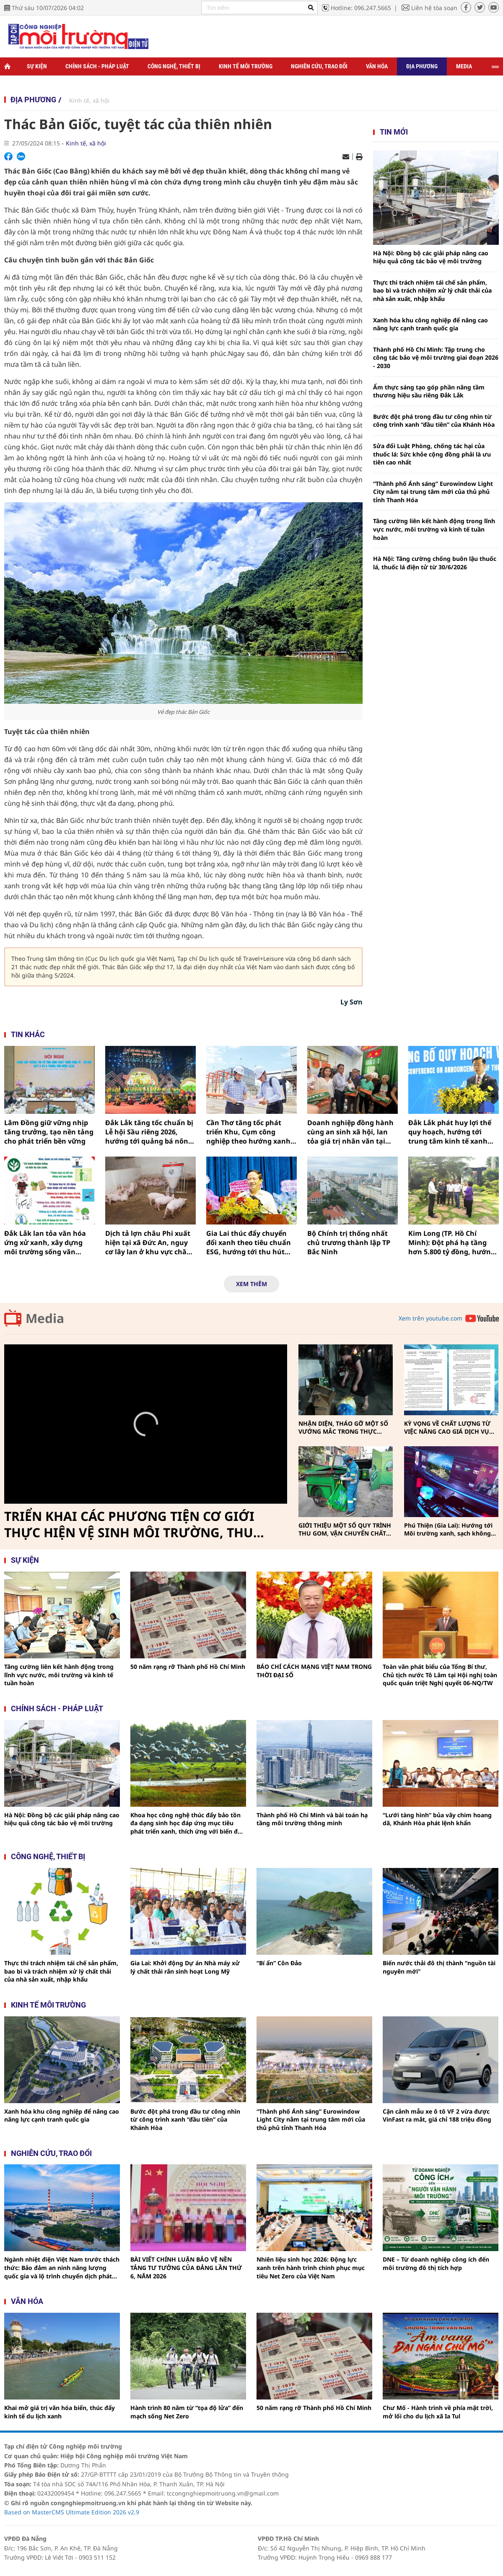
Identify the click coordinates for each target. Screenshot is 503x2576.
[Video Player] (145, 1424)
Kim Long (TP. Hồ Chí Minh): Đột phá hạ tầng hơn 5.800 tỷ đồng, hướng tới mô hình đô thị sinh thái (451, 1243)
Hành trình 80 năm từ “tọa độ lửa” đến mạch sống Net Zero (186, 2412)
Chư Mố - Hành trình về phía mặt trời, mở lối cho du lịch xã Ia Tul (438, 2412)
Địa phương (422, 66)
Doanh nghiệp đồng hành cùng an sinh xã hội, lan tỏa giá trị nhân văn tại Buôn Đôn (350, 1132)
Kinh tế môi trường (245, 66)
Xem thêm (251, 1284)
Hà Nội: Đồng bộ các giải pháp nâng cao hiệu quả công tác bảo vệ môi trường (430, 257)
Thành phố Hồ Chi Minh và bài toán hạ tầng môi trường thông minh (312, 1819)
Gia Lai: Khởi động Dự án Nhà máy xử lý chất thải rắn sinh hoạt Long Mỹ (185, 1967)
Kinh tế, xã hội (89, 100)
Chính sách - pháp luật (57, 1708)
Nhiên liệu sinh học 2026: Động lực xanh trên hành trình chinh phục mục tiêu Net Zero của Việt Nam (311, 2267)
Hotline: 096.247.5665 (361, 8)
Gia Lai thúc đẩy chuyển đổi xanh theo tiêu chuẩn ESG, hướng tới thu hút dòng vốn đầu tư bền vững (251, 1243)
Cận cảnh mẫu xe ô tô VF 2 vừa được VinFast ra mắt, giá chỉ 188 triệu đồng (437, 2115)
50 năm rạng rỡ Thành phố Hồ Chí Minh (187, 1667)
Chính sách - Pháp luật (97, 66)
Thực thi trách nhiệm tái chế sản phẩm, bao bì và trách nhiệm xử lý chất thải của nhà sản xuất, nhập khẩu (432, 290)
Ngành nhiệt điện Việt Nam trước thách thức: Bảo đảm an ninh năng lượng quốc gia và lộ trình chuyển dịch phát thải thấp (61, 2267)
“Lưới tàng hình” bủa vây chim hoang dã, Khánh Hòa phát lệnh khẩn (437, 1819)
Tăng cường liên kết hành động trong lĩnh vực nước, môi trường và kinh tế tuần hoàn (434, 529)
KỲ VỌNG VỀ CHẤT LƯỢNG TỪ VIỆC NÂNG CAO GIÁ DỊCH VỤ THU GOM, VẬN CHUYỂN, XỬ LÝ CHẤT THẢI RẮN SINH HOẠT (449, 1427)
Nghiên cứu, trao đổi (319, 66)
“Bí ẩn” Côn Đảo (279, 1963)
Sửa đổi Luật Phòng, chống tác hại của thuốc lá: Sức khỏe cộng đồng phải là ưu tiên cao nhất (432, 454)
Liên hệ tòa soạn (434, 8)
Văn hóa (377, 66)
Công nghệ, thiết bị (174, 66)
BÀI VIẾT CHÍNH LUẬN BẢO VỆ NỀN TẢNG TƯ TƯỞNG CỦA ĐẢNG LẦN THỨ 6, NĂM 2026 (186, 2267)
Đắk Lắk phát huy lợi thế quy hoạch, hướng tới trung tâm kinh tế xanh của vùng (449, 1132)
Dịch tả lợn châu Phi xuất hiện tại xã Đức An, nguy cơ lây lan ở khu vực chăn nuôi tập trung (148, 1243)
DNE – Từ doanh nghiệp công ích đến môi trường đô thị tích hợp (436, 2263)
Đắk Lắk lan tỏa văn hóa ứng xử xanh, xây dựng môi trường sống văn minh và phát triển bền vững (45, 1243)
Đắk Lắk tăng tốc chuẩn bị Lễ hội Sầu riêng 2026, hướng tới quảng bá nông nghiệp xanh (149, 1132)
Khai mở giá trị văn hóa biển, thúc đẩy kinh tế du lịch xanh (59, 2412)
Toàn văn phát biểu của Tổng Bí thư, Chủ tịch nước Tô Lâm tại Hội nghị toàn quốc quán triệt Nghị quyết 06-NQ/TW (440, 1675)
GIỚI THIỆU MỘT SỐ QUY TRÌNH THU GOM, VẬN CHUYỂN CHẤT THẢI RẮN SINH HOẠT (344, 1529)
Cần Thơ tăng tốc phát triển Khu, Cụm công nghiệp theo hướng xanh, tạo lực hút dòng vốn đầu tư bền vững (249, 1132)
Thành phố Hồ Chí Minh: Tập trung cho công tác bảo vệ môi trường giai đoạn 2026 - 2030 (435, 357)
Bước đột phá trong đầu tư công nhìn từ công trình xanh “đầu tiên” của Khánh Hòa (434, 420)
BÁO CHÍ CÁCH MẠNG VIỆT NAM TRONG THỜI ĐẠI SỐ (314, 1671)
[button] (145, 1424)
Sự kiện (37, 66)
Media (464, 66)
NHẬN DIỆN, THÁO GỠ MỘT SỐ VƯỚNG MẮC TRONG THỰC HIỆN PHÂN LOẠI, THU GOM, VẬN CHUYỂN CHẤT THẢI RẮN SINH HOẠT (343, 1427)
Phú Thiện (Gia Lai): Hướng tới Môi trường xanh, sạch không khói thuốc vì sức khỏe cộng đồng (448, 1529)
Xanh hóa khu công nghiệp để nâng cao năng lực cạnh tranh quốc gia (430, 324)
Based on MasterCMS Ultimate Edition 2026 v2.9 (71, 2512)
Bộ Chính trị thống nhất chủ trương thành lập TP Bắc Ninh (348, 1243)
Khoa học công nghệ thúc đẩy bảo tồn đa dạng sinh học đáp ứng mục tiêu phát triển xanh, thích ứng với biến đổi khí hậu (186, 1823)
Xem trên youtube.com (430, 1318)
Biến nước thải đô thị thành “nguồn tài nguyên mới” (439, 1967)
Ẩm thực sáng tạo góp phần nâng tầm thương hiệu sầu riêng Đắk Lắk (429, 391)
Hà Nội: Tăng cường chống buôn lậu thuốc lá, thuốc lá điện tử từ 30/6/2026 (434, 563)
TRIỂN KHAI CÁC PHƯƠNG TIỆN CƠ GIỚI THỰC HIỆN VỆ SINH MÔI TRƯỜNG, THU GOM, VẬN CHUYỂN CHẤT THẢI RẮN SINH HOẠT (132, 1524)
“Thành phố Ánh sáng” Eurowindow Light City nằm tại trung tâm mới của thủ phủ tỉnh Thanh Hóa (433, 492)
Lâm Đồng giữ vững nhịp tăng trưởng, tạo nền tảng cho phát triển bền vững (48, 1132)
